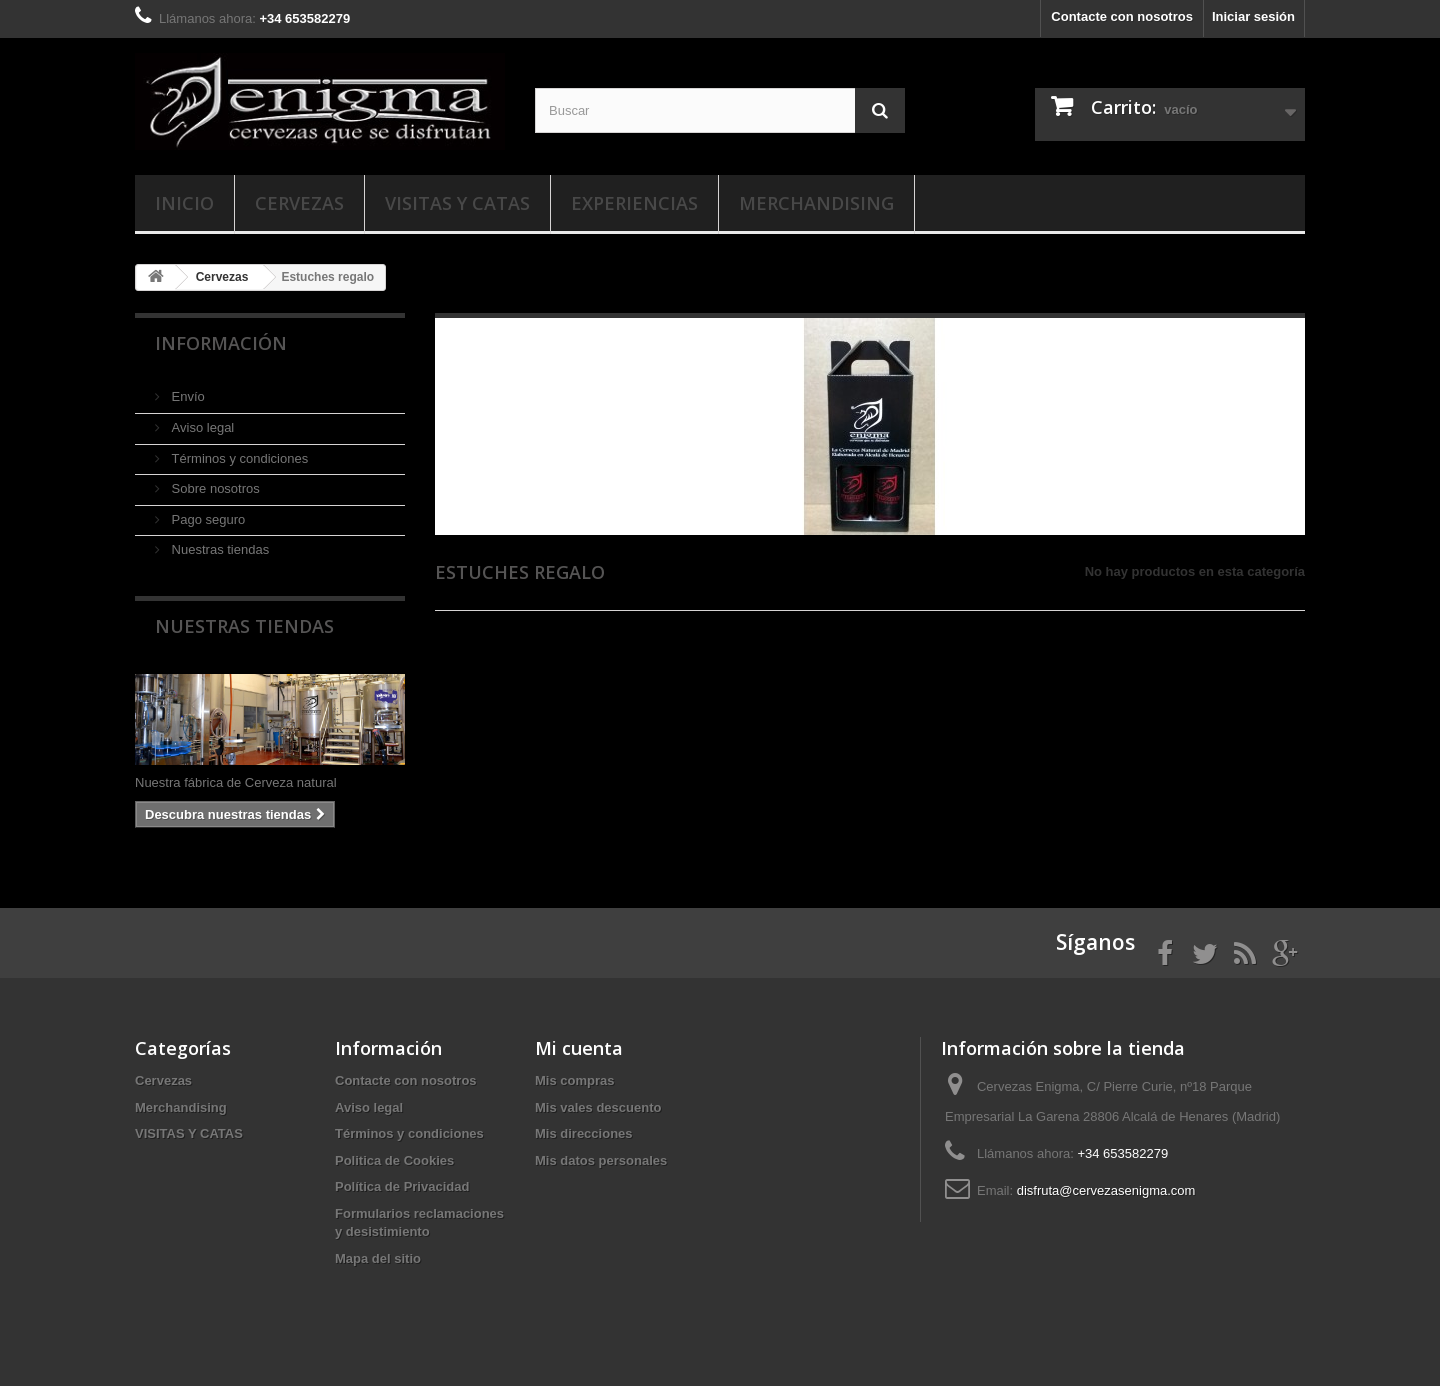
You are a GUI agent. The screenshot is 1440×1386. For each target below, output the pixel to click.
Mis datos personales (601, 1160)
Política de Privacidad (402, 1186)
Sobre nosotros (214, 488)
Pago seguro (206, 519)
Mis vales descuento (598, 1107)
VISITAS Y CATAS (457, 203)
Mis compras (574, 1080)
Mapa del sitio (378, 1258)
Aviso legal (201, 427)
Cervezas (299, 203)
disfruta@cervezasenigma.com (1106, 1190)
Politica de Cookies (394, 1160)
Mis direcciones (584, 1133)
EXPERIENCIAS (634, 203)
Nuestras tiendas (218, 549)
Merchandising (816, 203)
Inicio (184, 203)
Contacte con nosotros (1122, 16)
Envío (186, 396)
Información (221, 343)
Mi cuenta (579, 1048)
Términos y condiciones (238, 458)
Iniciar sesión (1253, 16)
